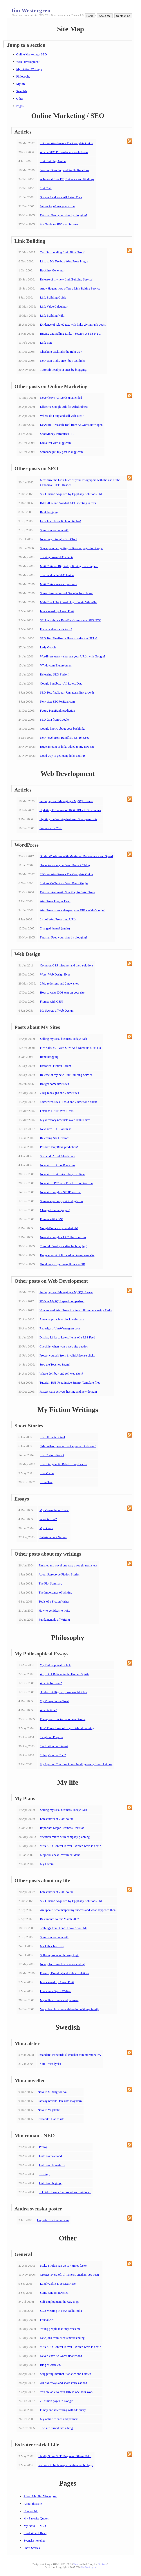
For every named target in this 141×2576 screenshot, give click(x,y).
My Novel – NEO (35, 2526)
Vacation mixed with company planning (65, 1837)
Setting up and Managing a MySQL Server (66, 801)
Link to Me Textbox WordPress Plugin (64, 261)
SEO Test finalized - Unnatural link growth (67, 692)
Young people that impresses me (60, 2329)
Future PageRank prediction (57, 206)
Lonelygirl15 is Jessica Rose (58, 2283)
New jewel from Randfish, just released (64, 737)
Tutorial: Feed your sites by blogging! (63, 215)
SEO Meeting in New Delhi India (61, 2310)
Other (19, 98)
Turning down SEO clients (56, 557)
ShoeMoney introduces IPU (57, 434)
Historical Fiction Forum (55, 1066)
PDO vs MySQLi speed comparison (61, 1301)
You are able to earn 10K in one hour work (66, 2392)
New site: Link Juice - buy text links (62, 360)
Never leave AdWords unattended (61, 397)
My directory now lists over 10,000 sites (65, 1120)
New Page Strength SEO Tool (58, 539)
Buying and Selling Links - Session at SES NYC (70, 333)
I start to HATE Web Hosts (56, 1111)
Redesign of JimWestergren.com (59, 1328)
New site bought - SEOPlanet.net (60, 1192)
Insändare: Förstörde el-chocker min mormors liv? (69, 2054)
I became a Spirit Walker (55, 1991)
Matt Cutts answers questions (58, 584)
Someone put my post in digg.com (61, 452)
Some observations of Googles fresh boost (66, 593)
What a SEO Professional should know (64, 152)
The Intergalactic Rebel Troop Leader (63, 1464)
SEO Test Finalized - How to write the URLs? (68, 638)
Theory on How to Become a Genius (62, 1719)
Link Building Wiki (52, 315)
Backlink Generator (52, 270)
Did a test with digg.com (55, 443)
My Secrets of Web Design (56, 1010)
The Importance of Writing (55, 1592)
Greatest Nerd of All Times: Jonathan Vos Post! (69, 2274)
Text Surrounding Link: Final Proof (62, 252)
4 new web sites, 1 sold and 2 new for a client (68, 1102)
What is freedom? (51, 1683)
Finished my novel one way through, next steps (68, 1565)
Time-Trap (46, 1482)
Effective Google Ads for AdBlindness (64, 406)
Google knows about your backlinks (62, 728)
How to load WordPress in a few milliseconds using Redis (75, 1310)
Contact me (123, 16)
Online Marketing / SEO (31, 54)
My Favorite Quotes (36, 2518)
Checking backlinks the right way (61, 351)
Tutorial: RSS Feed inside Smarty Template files (69, 1382)
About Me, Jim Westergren (40, 2496)
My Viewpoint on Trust (54, 1510)
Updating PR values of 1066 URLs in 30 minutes (70, 810)
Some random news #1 (54, 530)
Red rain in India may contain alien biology (65, 2465)
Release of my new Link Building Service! (66, 279)
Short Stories (32, 2548)
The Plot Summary (50, 1583)
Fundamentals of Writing (54, 1619)
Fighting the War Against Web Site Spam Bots (68, 819)
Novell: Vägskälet (49, 2110)
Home (90, 16)
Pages (20, 106)
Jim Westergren (30, 10)
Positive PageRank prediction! (59, 1147)
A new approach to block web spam (61, 1319)
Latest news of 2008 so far (56, 1819)
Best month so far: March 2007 (59, 1919)
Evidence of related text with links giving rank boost (73, 324)
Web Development (27, 62)
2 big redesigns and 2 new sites (59, 983)
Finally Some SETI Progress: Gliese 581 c (64, 2456)
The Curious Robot (52, 1455)
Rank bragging (49, 512)
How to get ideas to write (54, 1610)
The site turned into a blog (56, 2428)
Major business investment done (60, 1855)
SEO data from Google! (55, 719)
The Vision (47, 1473)
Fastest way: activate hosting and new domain (68, 1391)
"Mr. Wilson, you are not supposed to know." (68, 1446)
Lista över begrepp (50, 2183)
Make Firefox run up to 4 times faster (63, 2265)
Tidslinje (44, 2174)
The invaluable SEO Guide (57, 575)
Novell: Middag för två (52, 2092)
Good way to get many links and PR (62, 755)
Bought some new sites (54, 1084)
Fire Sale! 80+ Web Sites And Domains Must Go (70, 1048)
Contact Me (31, 2511)
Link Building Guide (53, 161)
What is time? (48, 1519)
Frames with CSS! (50, 828)
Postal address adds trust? (56, 629)
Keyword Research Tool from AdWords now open (71, 425)
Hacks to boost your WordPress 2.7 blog (65, 865)
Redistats (102, 2564)
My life (21, 84)
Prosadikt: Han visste (51, 2119)
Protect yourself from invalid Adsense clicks (67, 1355)
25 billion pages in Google (56, 2401)
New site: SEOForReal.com (57, 701)
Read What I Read (35, 2533)
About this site (33, 2503)
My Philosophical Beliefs (55, 1665)
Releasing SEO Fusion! (54, 674)
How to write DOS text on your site (62, 992)
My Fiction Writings (29, 69)
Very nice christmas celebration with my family (69, 2009)
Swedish (21, 91)
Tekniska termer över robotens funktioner (65, 2192)
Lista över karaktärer (52, 2165)
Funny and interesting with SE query (63, 2410)
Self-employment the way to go (59, 1955)
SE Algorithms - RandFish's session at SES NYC (70, 620)
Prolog (43, 2147)
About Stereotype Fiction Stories (59, 1574)
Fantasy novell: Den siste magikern (60, 2101)
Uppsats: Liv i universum (53, 2220)
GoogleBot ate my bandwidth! (59, 1228)
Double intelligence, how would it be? (63, 1692)
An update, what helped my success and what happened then (78, 1910)
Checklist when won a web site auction (63, 1346)
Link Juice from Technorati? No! (60, 521)
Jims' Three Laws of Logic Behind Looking (67, 1728)
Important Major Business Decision (62, 1828)
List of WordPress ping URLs (58, 919)
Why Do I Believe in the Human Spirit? (64, 1674)
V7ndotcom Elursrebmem (56, 665)
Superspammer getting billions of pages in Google (71, 548)
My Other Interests (52, 1946)
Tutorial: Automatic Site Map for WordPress (67, 892)
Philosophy (23, 76)
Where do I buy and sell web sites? (62, 415)
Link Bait (46, 188)
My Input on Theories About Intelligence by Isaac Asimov (76, 1764)
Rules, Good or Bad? (53, 1755)
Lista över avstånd (50, 2156)
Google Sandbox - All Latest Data (61, 197)
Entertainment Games (53, 1537)
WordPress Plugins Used (55, 901)
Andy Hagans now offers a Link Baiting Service (70, 288)
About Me (105, 16)
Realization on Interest (54, 1746)
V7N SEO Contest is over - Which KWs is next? (70, 1846)
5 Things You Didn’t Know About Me (63, 1928)
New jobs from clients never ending (62, 1964)
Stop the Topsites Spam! (54, 1364)
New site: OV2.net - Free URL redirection (66, 1183)
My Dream (46, 1528)
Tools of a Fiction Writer (54, 1601)
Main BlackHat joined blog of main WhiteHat (68, 602)
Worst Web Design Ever (55, 974)
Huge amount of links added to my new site (67, 746)
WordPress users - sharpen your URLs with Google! (72, 656)
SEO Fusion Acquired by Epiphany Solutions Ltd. (71, 494)
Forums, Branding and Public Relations (64, 170)
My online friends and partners (59, 2000)
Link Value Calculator (54, 306)
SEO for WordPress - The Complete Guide (66, 143)
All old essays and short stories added (63, 2383)
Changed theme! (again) (55, 928)
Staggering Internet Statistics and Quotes (65, 2374)
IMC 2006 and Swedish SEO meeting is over (68, 503)
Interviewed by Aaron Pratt (57, 611)
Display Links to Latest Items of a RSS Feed (67, 1337)
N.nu (75, 2564)
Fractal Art (46, 2319)
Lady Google (48, 647)
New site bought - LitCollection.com (63, 1237)
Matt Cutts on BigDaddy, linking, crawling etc (69, 566)
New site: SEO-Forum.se (55, 1129)
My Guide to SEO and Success (59, 224)
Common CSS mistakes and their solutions (66, 965)
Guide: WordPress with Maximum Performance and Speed (76, 856)
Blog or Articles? (50, 2365)
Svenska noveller (34, 2540)
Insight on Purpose (51, 1737)
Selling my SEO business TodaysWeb (63, 1038)
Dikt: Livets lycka (49, 2064)
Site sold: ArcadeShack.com (57, 1156)
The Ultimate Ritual (52, 1437)
